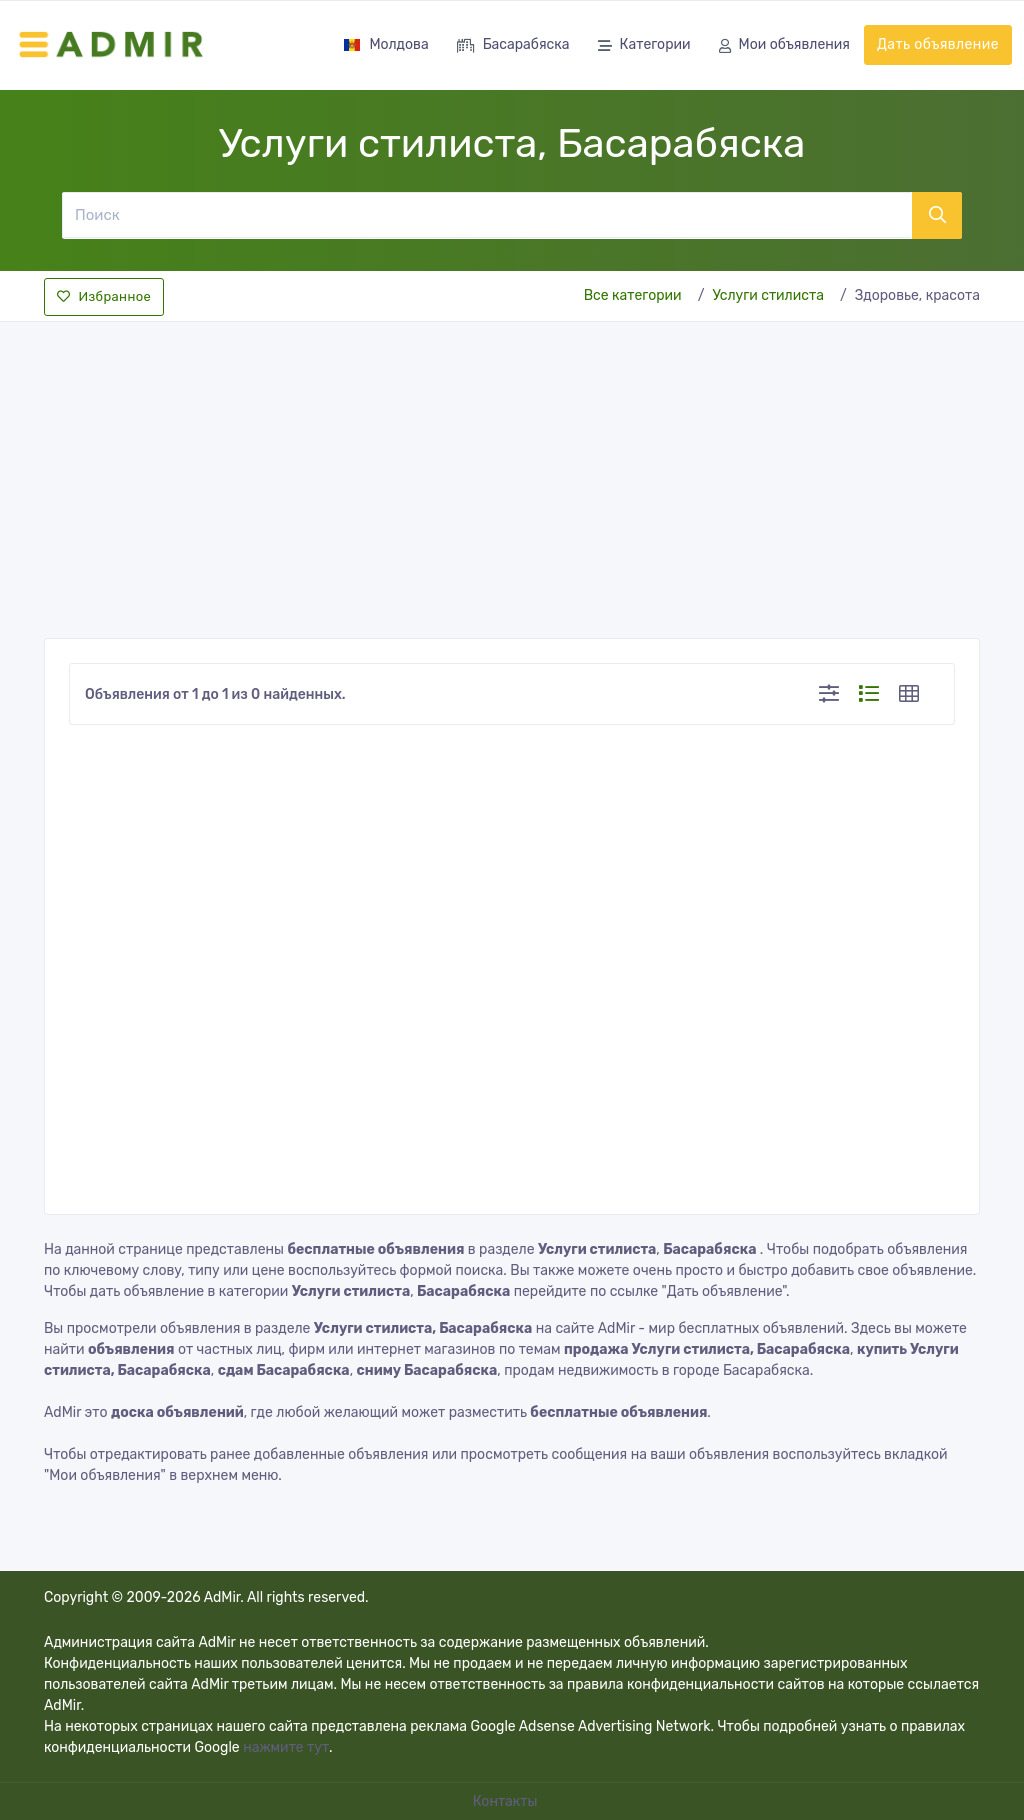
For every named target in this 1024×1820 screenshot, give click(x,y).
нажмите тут (286, 1747)
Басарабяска (513, 46)
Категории (644, 46)
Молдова (385, 44)
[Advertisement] (512, 474)
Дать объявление (938, 44)
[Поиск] (486, 215)
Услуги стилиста (768, 295)
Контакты (507, 1801)
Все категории (633, 295)
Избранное (104, 296)
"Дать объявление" (724, 1291)
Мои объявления (784, 46)
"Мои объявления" (105, 1475)
